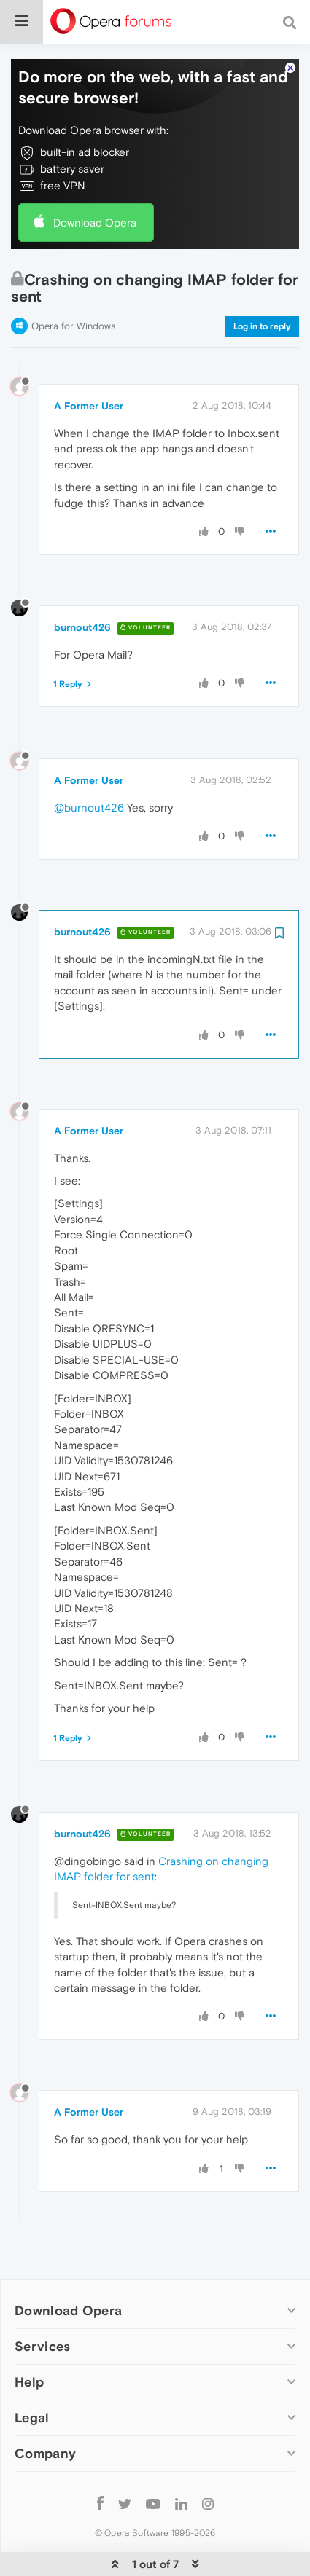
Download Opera (94, 178)
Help (29, 2337)
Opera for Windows (73, 281)
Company (45, 2408)
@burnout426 (89, 763)
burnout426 (82, 583)
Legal (32, 2373)
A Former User (88, 361)
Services (42, 2301)
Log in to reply (262, 282)
